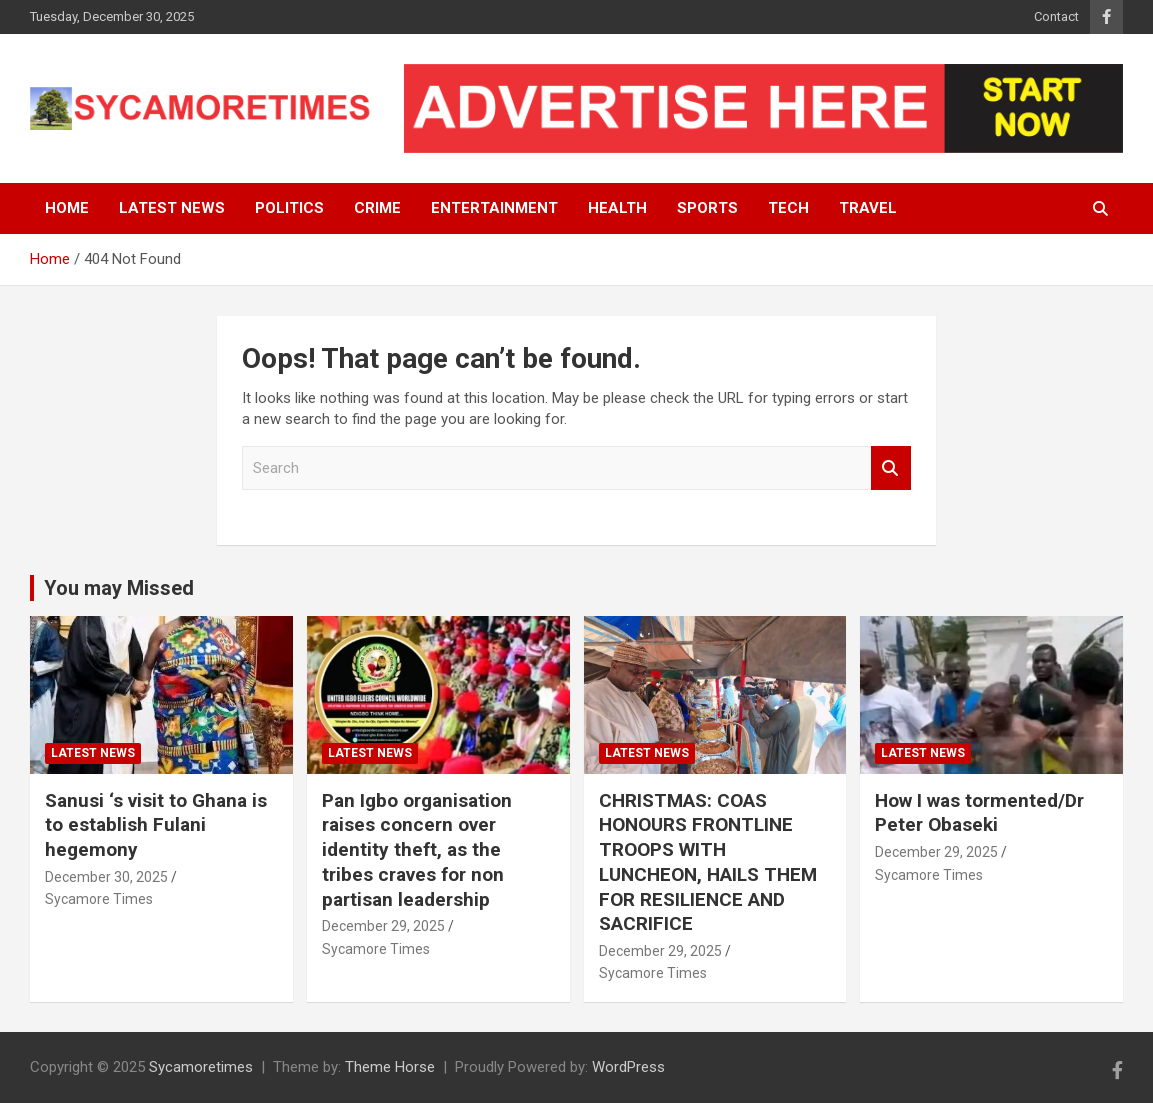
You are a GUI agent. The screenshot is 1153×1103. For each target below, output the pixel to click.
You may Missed (119, 588)
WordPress (628, 1067)
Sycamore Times (99, 899)
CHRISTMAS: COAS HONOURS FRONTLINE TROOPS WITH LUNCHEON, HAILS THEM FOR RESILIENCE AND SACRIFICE (708, 862)
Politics (289, 208)
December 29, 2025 (383, 926)
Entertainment (494, 208)
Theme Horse (390, 1067)
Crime (377, 208)
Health (617, 208)
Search (891, 468)
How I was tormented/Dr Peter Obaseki (979, 813)
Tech (788, 208)
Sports (707, 208)
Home (67, 208)
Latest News (172, 208)
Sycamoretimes (201, 1067)
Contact (1056, 16)
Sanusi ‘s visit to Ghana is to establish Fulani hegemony (156, 825)
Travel (868, 208)
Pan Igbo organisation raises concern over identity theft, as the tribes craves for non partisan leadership (417, 850)
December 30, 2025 (106, 877)
